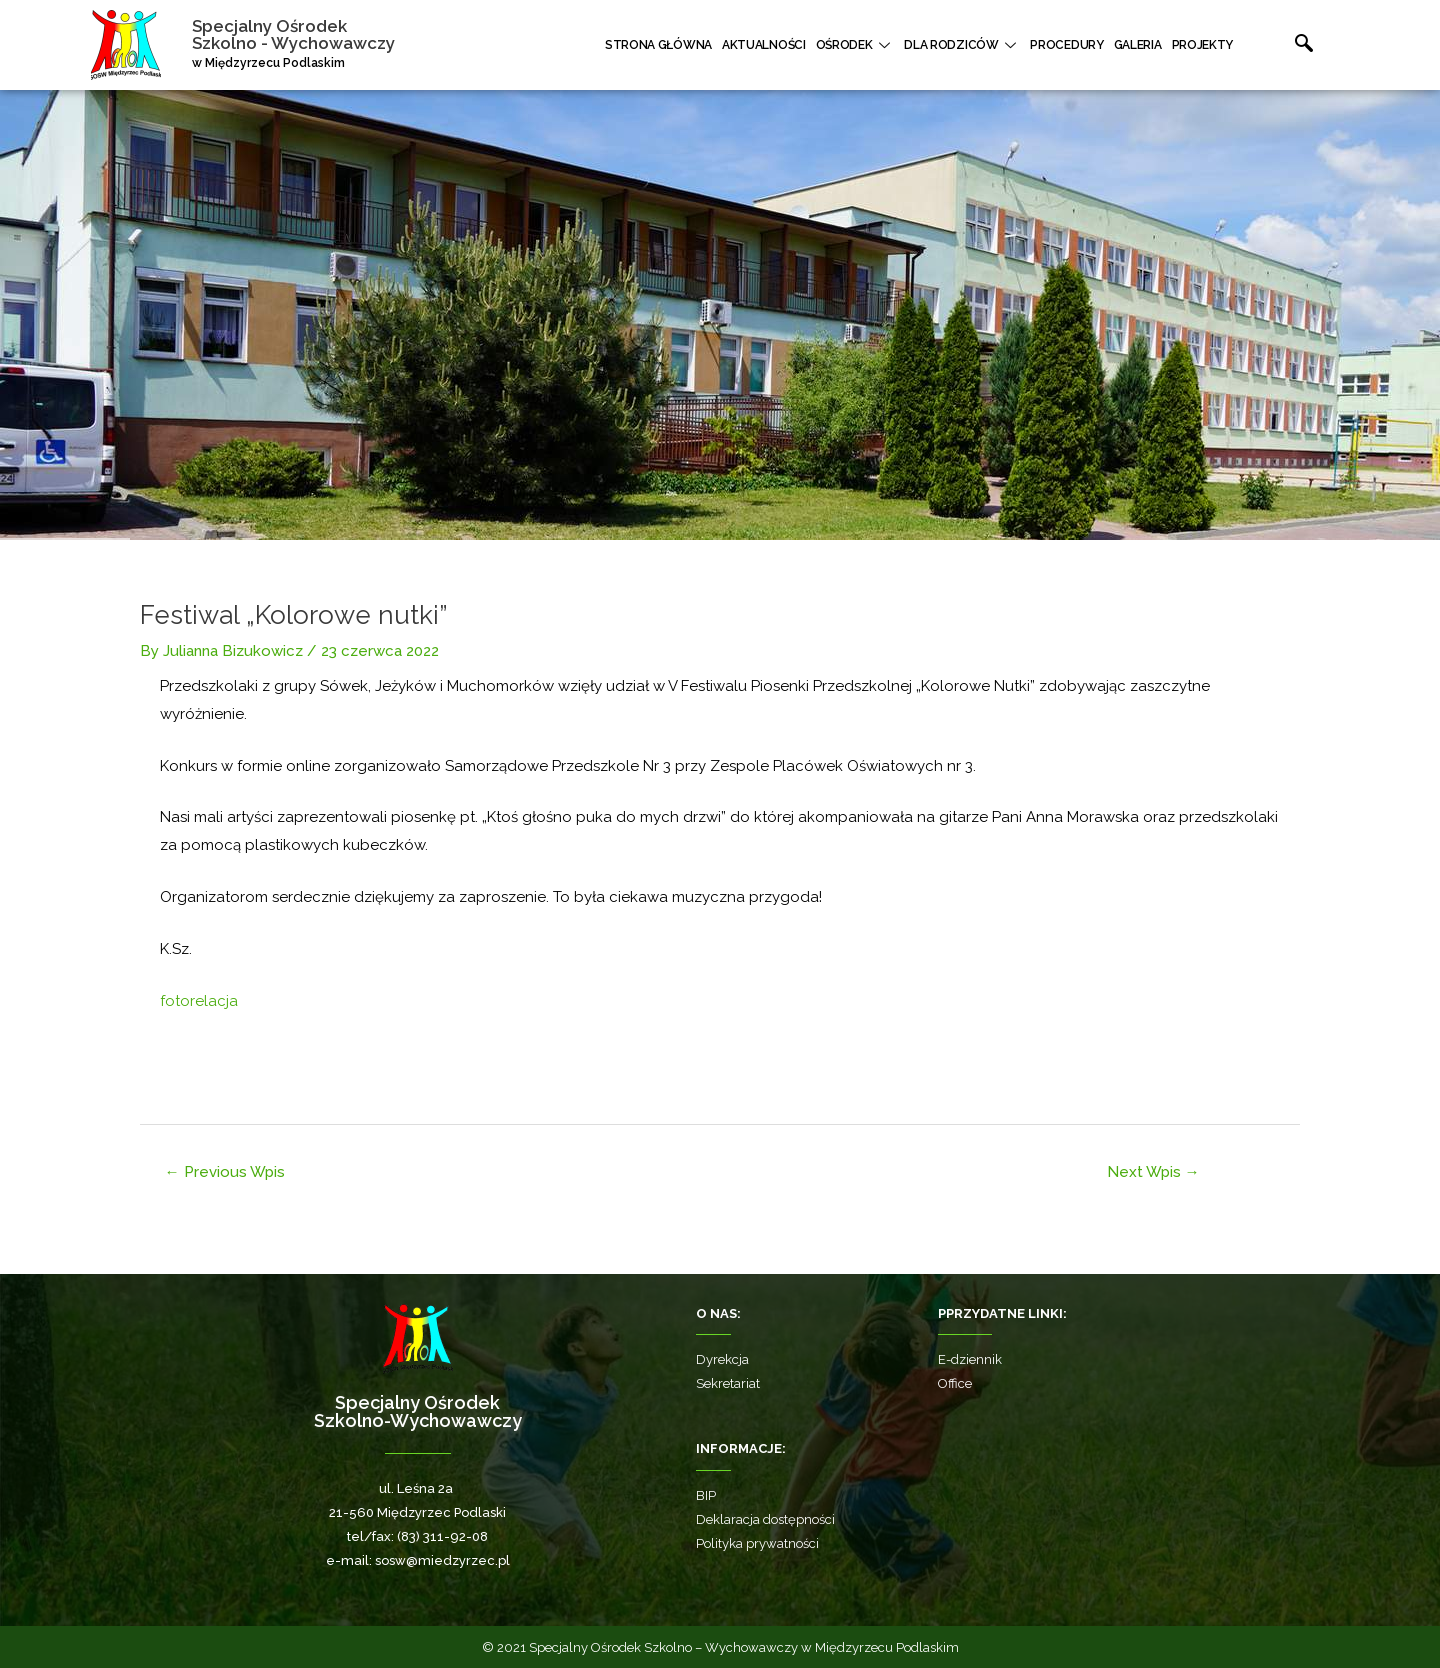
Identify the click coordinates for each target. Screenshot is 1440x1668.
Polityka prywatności (757, 1543)
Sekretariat (728, 1383)
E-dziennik (970, 1359)
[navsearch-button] (1283, 45)
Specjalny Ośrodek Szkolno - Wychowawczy (293, 34)
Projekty (1203, 45)
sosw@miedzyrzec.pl (442, 1560)
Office (955, 1383)
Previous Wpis (225, 1172)
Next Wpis (1153, 1172)
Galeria (1138, 45)
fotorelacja (199, 1001)
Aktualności (764, 45)
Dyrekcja (722, 1359)
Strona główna (658, 45)
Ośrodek (855, 45)
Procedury (1066, 45)
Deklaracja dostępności (765, 1519)
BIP (706, 1495)
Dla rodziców (962, 45)
